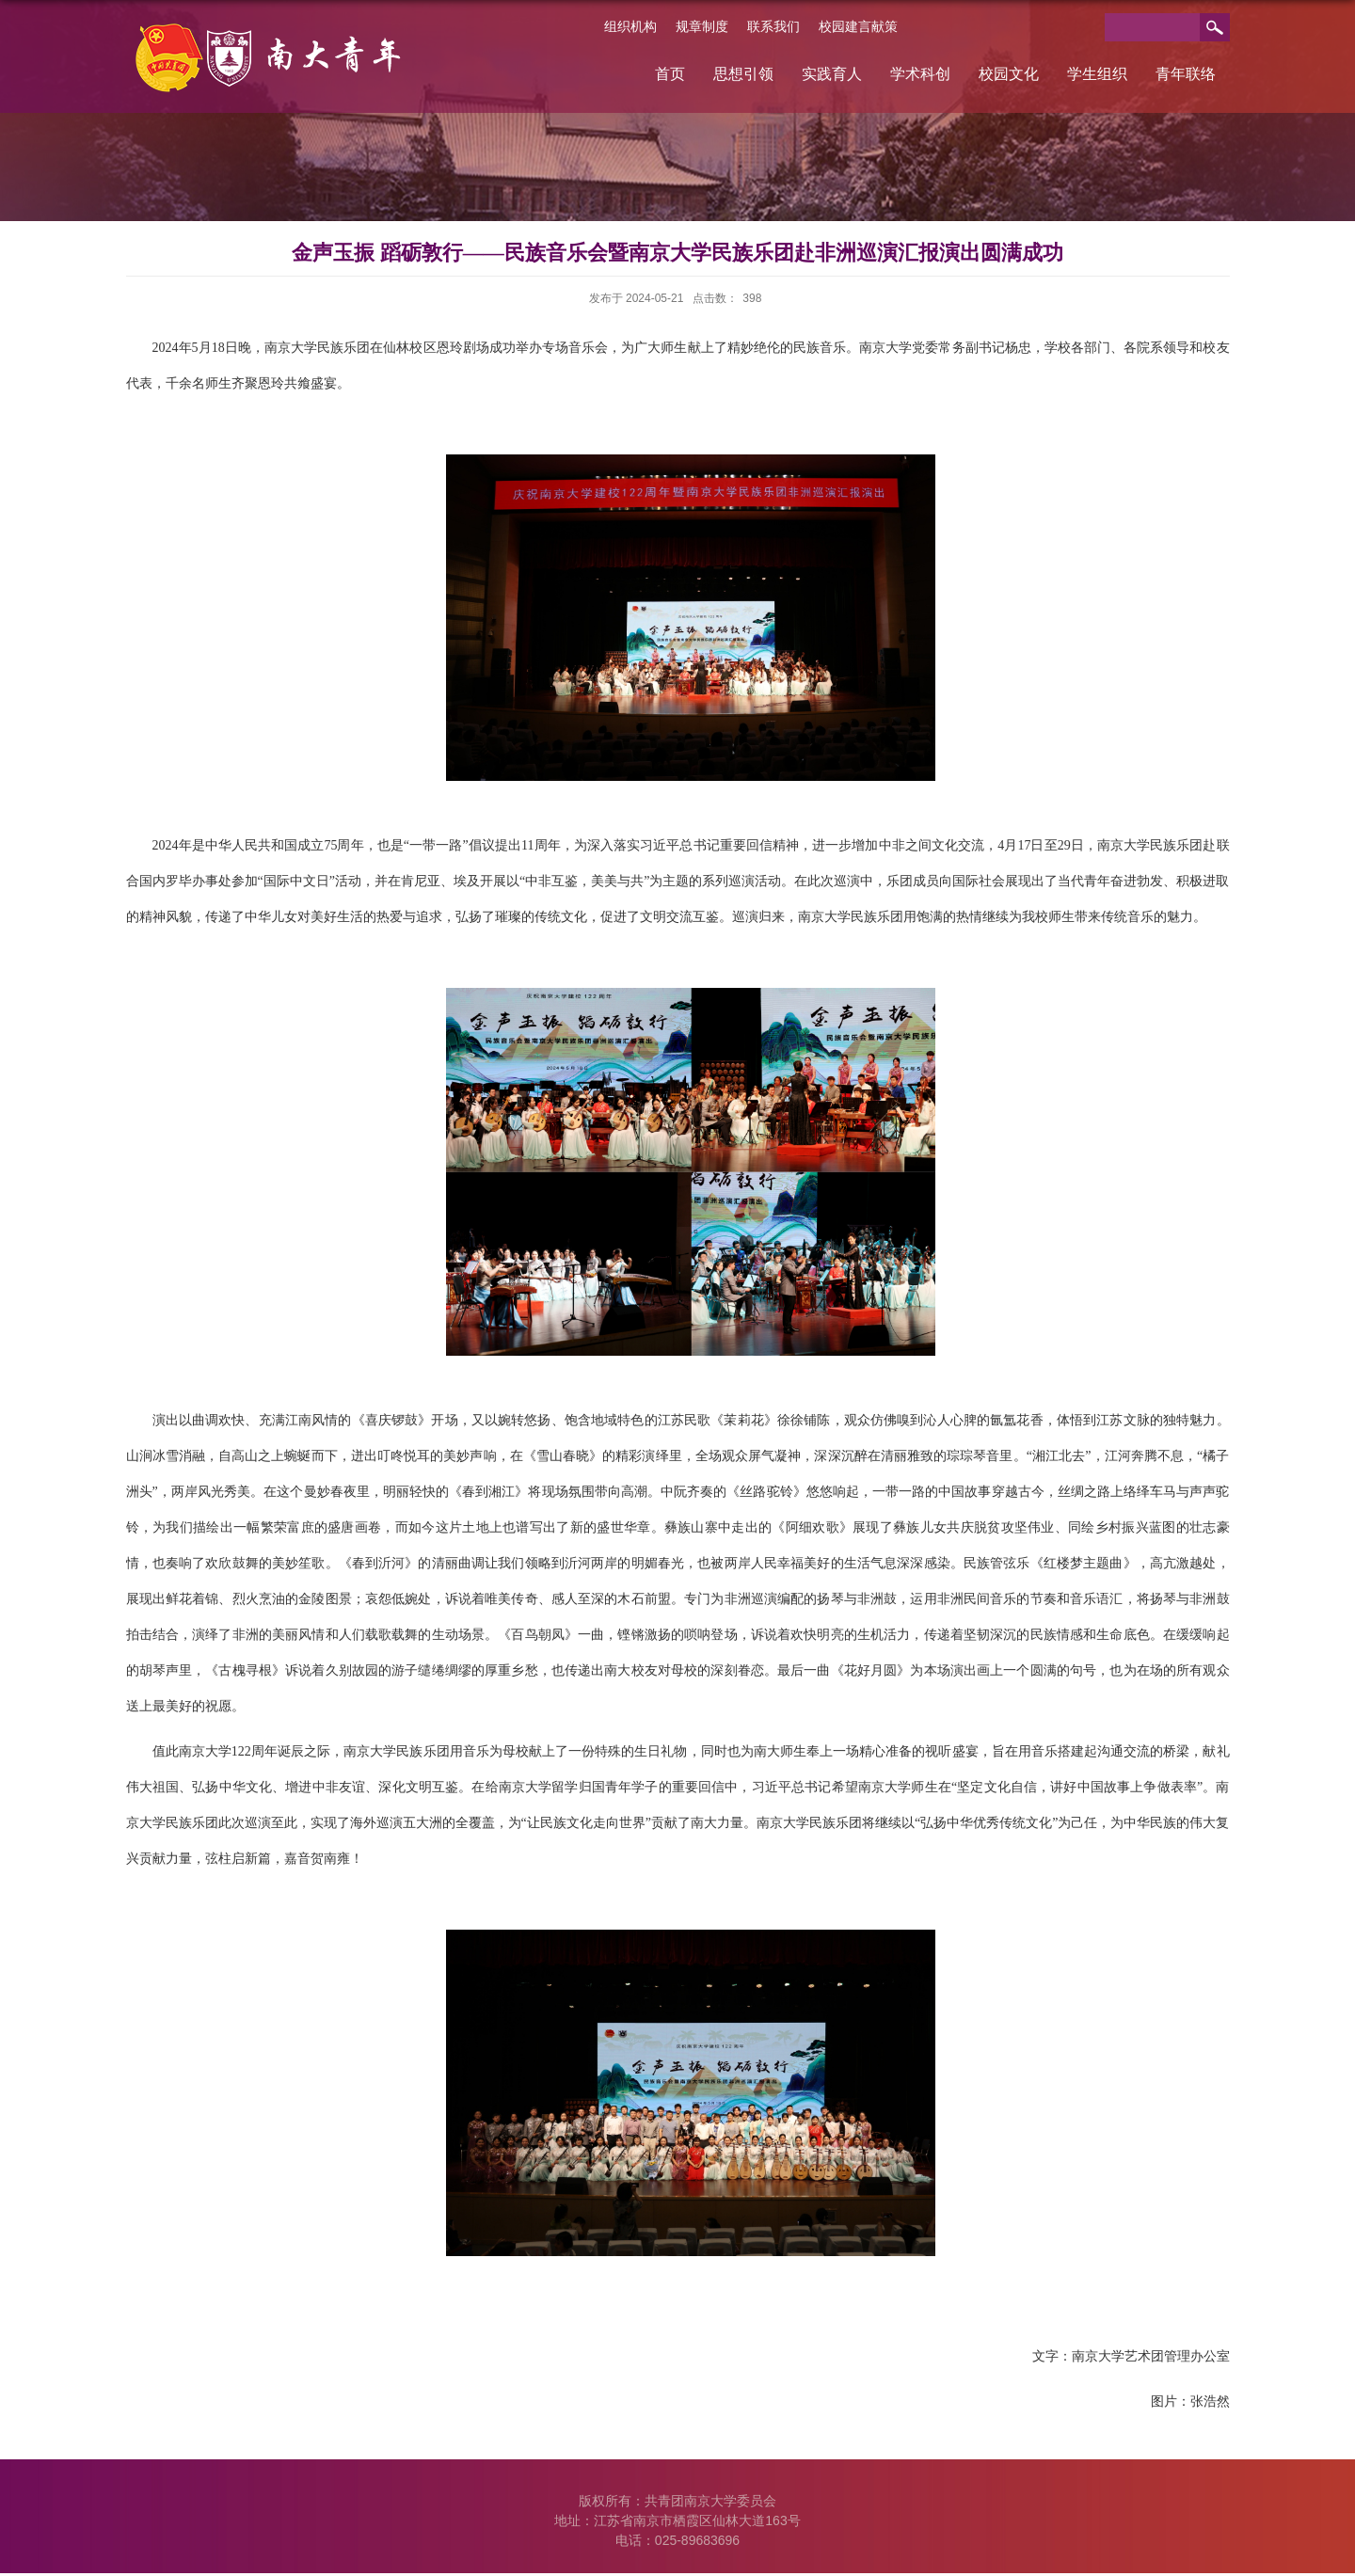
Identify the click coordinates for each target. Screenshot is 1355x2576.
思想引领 (743, 74)
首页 (670, 74)
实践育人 (832, 74)
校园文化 (1009, 74)
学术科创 (920, 74)
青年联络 (1186, 74)
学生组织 (1097, 74)
